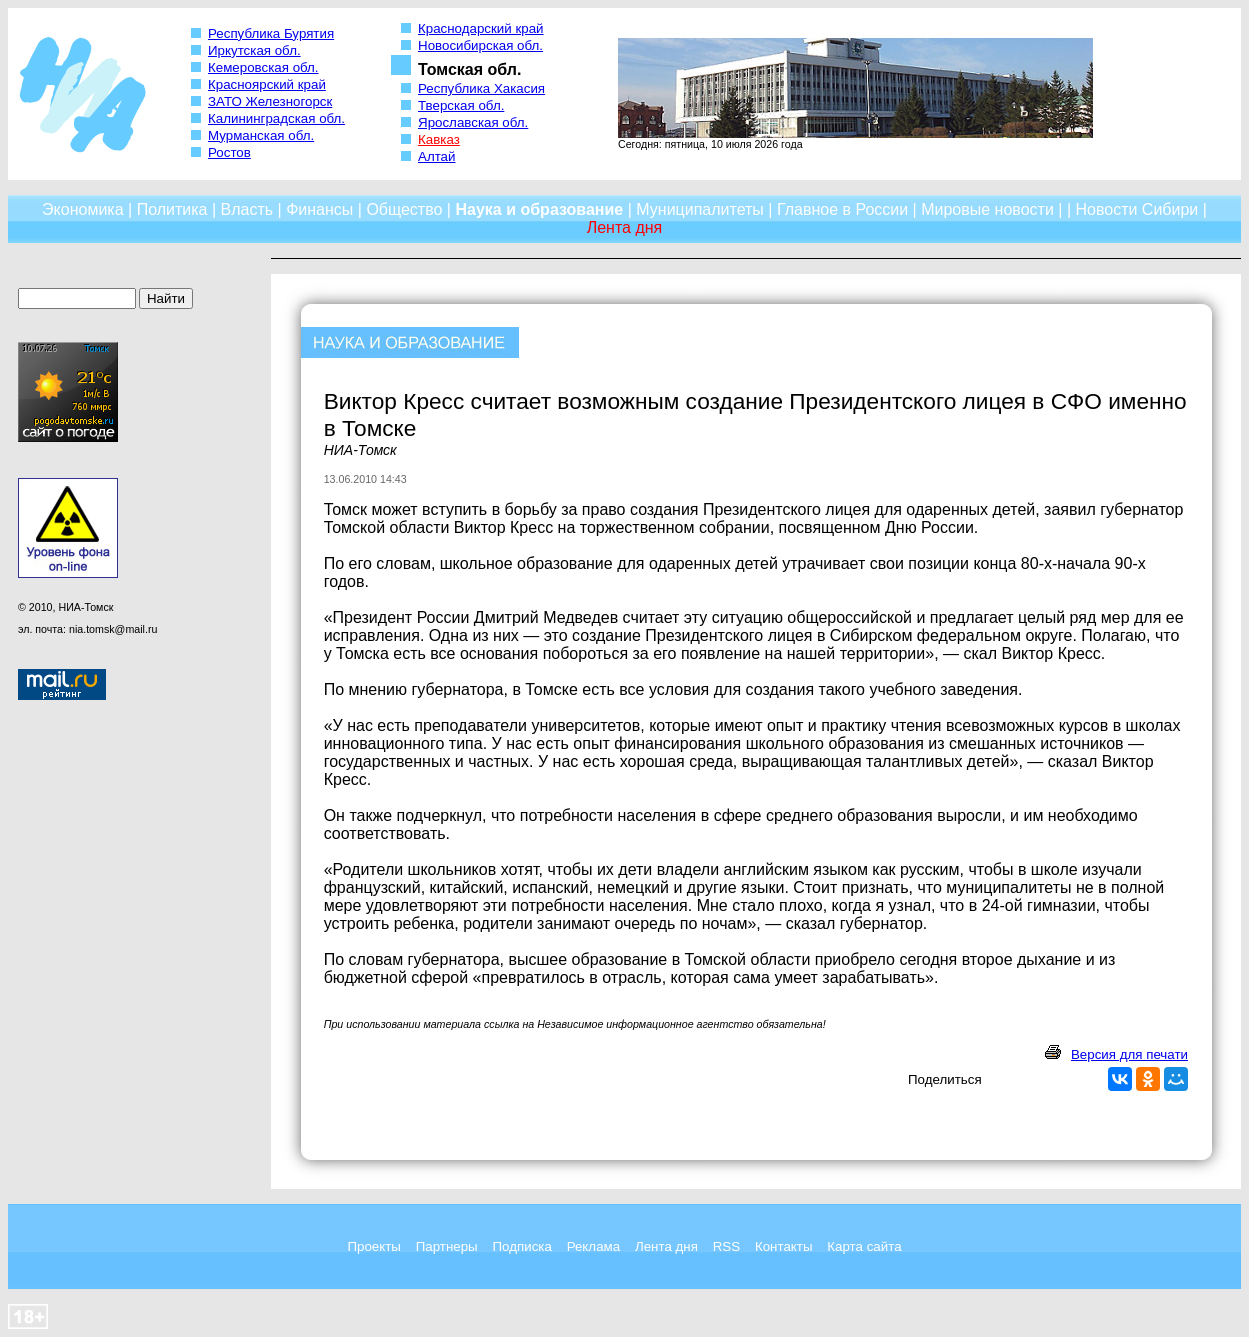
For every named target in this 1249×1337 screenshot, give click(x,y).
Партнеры (447, 1246)
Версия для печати (1129, 1054)
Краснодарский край (481, 28)
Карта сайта (864, 1246)
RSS (726, 1246)
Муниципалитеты (700, 209)
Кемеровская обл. (263, 67)
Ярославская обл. (473, 122)
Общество (404, 209)
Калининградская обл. (276, 118)
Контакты (784, 1246)
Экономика (83, 209)
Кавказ (439, 139)
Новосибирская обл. (480, 45)
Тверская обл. (461, 105)
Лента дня (666, 1246)
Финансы (319, 209)
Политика (172, 209)
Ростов (229, 152)
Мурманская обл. (261, 135)
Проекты (373, 1246)
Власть (247, 209)
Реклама (593, 1246)
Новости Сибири (1136, 209)
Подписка (522, 1246)
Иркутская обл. (254, 50)
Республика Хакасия (481, 88)
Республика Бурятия (271, 33)
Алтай (436, 156)
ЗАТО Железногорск (270, 101)
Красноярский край (267, 84)
